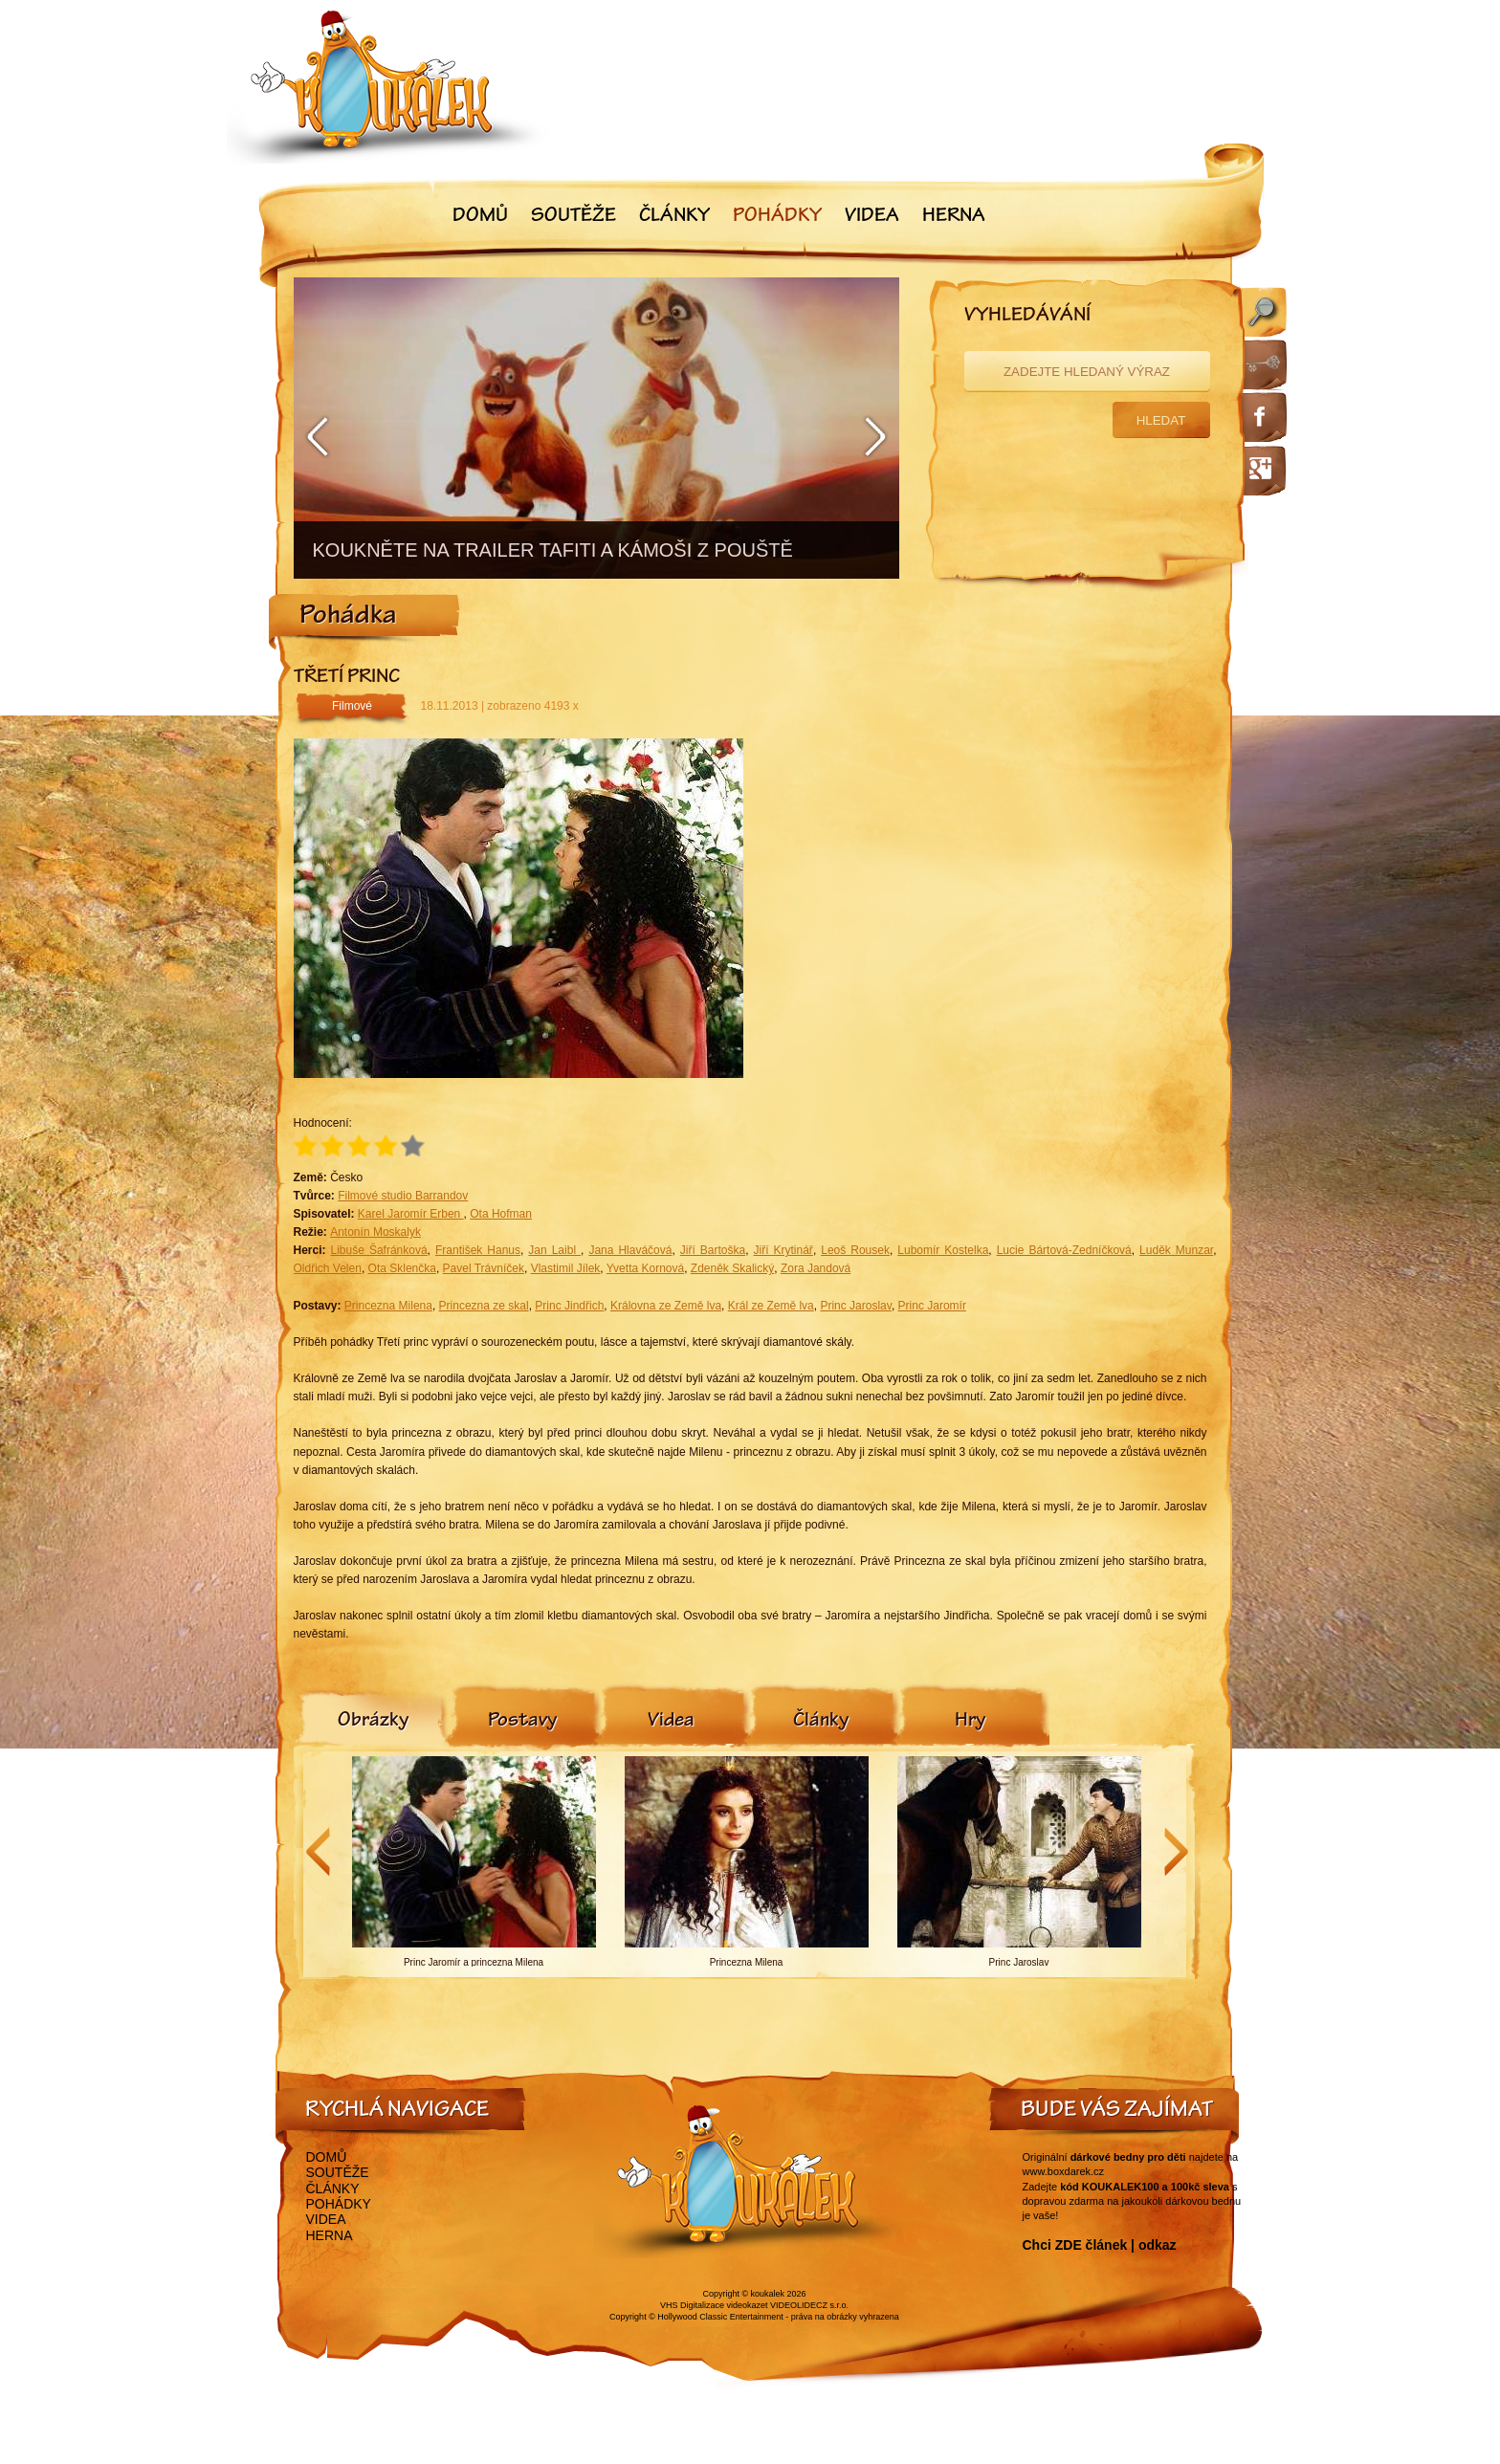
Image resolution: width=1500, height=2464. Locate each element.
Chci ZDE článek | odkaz (1100, 2245)
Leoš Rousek (855, 1250)
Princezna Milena (388, 1305)
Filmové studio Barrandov (403, 1195)
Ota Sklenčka (402, 1268)
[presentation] (373, 1722)
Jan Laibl (554, 1250)
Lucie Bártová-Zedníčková (1064, 1250)
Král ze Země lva (771, 1305)
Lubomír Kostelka (942, 1250)
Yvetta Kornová (645, 1268)
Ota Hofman (501, 1214)
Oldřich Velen (328, 1268)
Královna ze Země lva (665, 1305)
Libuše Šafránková (379, 1250)
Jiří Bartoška (712, 1250)
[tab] (373, 1722)
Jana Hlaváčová (630, 1250)
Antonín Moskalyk (375, 1232)
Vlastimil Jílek (566, 1268)
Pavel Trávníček (483, 1268)
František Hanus (477, 1250)
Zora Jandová (815, 1268)
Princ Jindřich (569, 1305)
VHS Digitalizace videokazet (714, 2305)
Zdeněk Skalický (732, 1268)
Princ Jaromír (932, 1305)
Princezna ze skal (484, 1305)
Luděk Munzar (1176, 1250)
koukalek (768, 2294)
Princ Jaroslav (855, 1305)
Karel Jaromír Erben (411, 1214)
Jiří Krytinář (783, 1250)
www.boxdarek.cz (1064, 2171)
